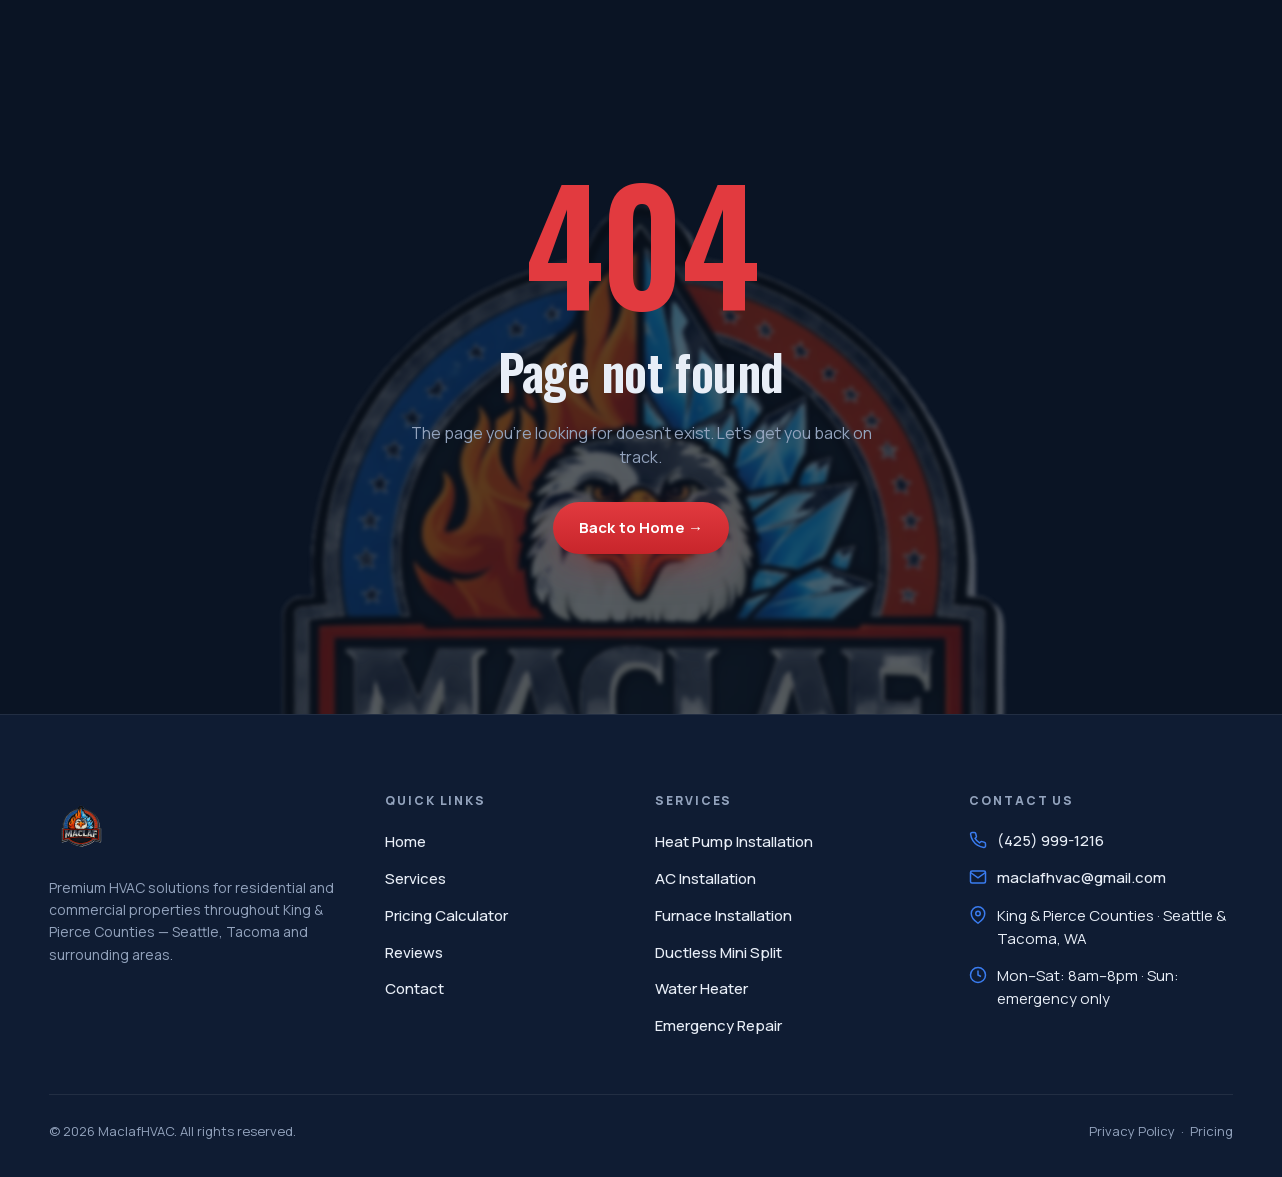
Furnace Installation (723, 915)
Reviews (414, 952)
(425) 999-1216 (1050, 840)
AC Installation (705, 878)
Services (415, 878)
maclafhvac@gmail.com (1081, 877)
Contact (414, 988)
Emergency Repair (718, 1025)
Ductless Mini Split (718, 952)
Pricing (1211, 1131)
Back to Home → (641, 527)
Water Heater (701, 988)
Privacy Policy (1132, 1131)
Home (405, 841)
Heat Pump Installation (734, 841)
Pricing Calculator (446, 915)
